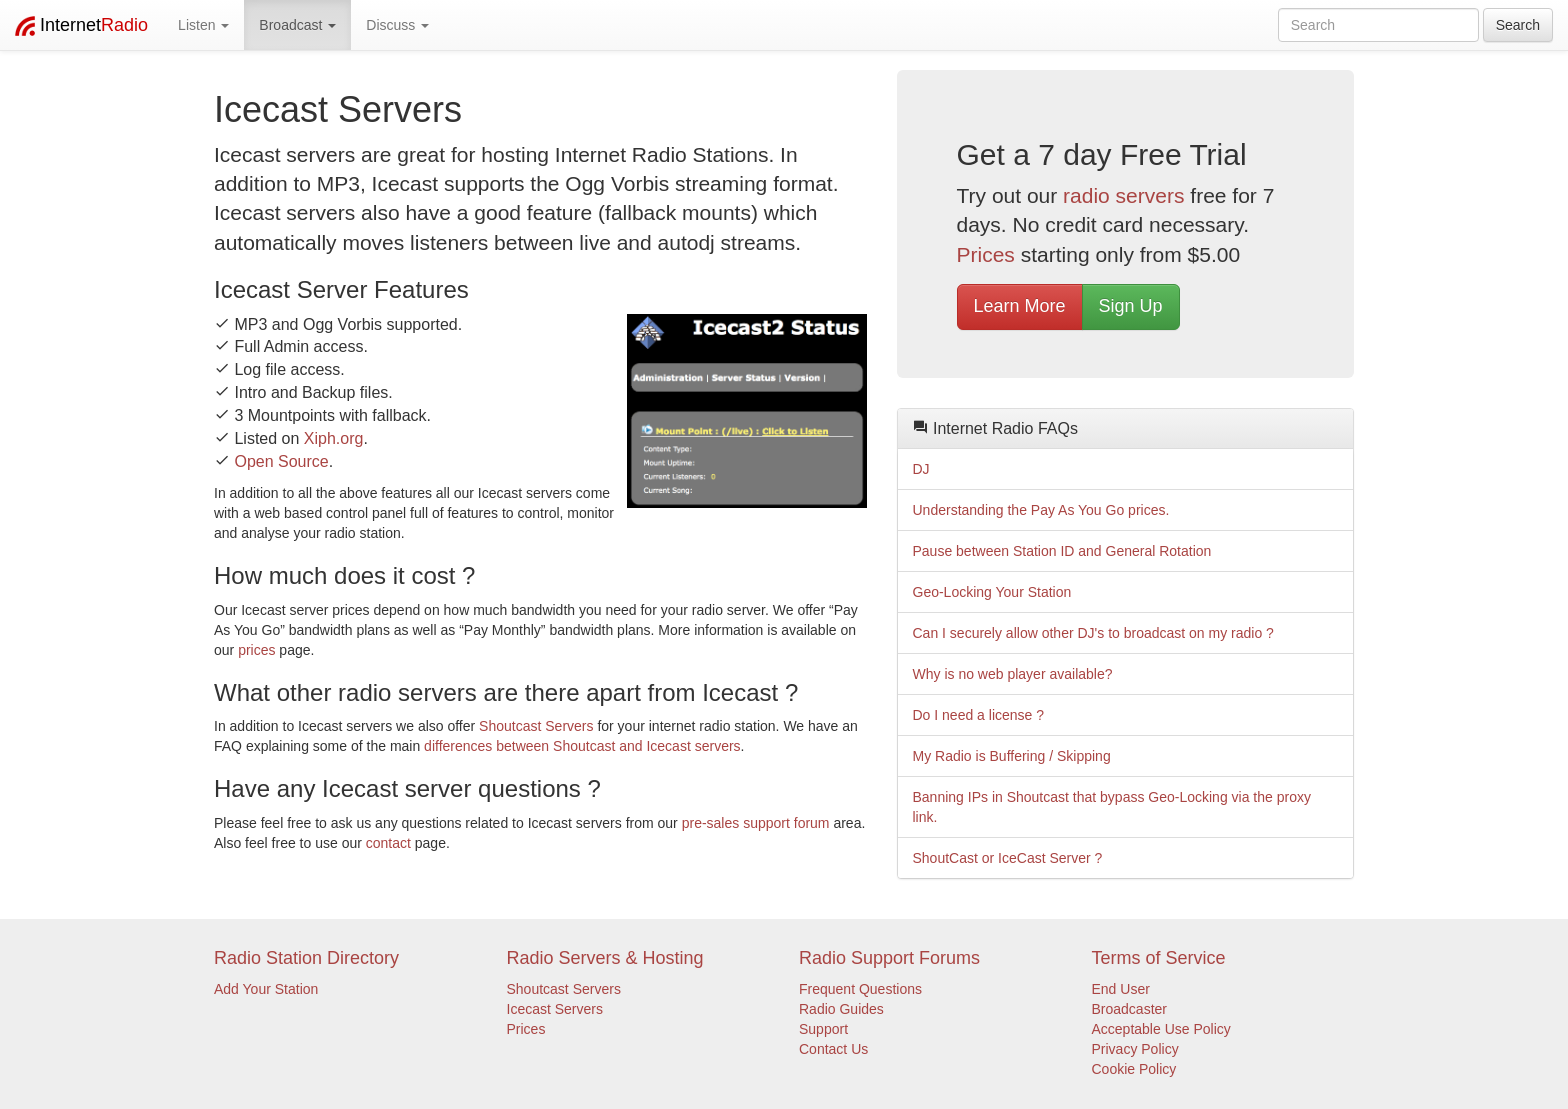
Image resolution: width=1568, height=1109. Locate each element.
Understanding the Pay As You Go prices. (1041, 510)
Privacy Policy (1135, 1049)
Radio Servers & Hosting (605, 958)
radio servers (1123, 195)
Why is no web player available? (1013, 674)
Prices (986, 254)
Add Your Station (266, 989)
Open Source (281, 461)
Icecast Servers (555, 1009)
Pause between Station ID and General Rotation (1062, 551)
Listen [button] (203, 25)
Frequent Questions (860, 989)
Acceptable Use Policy (1161, 1029)
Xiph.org (334, 438)
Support (823, 1029)
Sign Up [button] (1131, 306)
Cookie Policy (1134, 1069)
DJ (921, 469)
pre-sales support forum (756, 823)
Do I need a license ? (979, 715)
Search (1518, 25)
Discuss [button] (397, 25)
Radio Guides (841, 1009)
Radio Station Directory (306, 958)
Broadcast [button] (297, 25)
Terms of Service (1159, 958)
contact (388, 843)
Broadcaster (1129, 1009)
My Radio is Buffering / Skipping (1012, 756)
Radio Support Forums (889, 958)
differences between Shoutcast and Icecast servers (582, 746)
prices (256, 650)
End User (1121, 989)
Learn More (1020, 306)
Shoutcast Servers (536, 726)
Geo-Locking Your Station (992, 592)
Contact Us (833, 1049)
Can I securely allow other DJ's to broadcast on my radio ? (1093, 633)
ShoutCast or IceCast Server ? (1008, 858)
